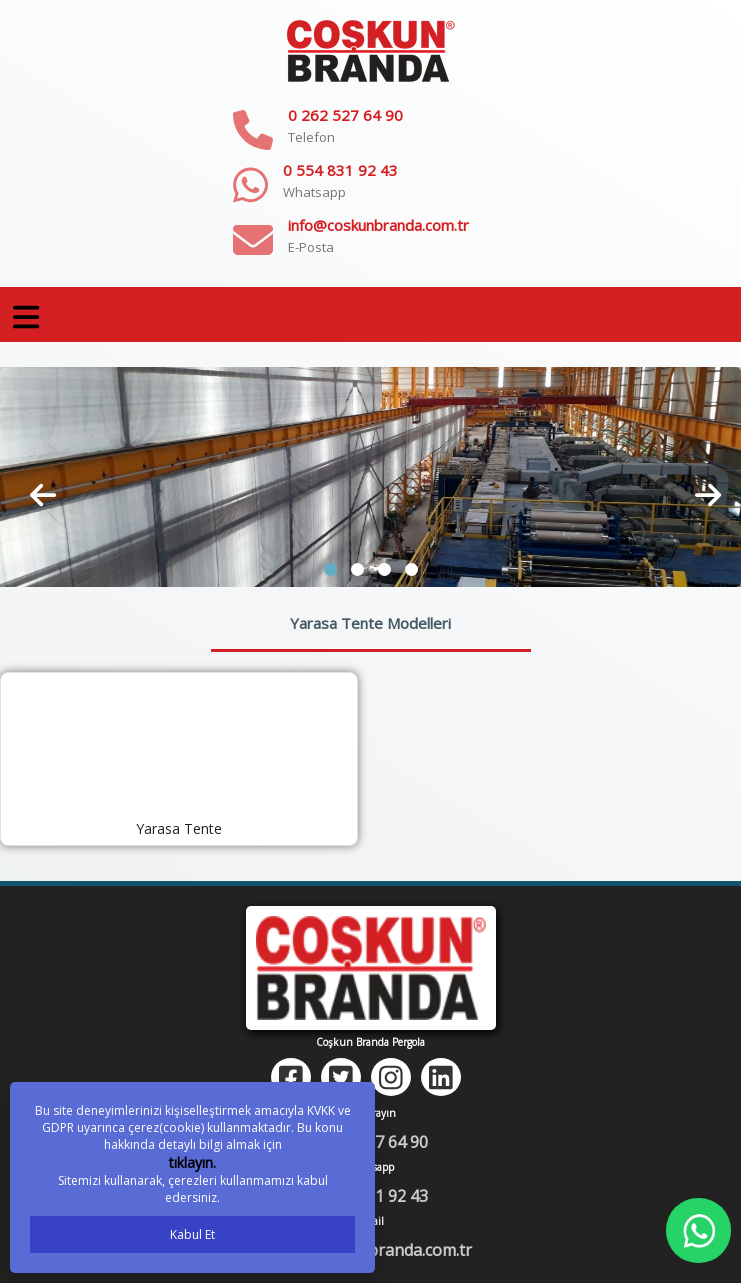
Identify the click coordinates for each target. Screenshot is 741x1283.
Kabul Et (192, 1234)
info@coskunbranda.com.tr (378, 225)
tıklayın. (192, 1162)
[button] (330, 569)
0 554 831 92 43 (340, 170)
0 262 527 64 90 (345, 115)
